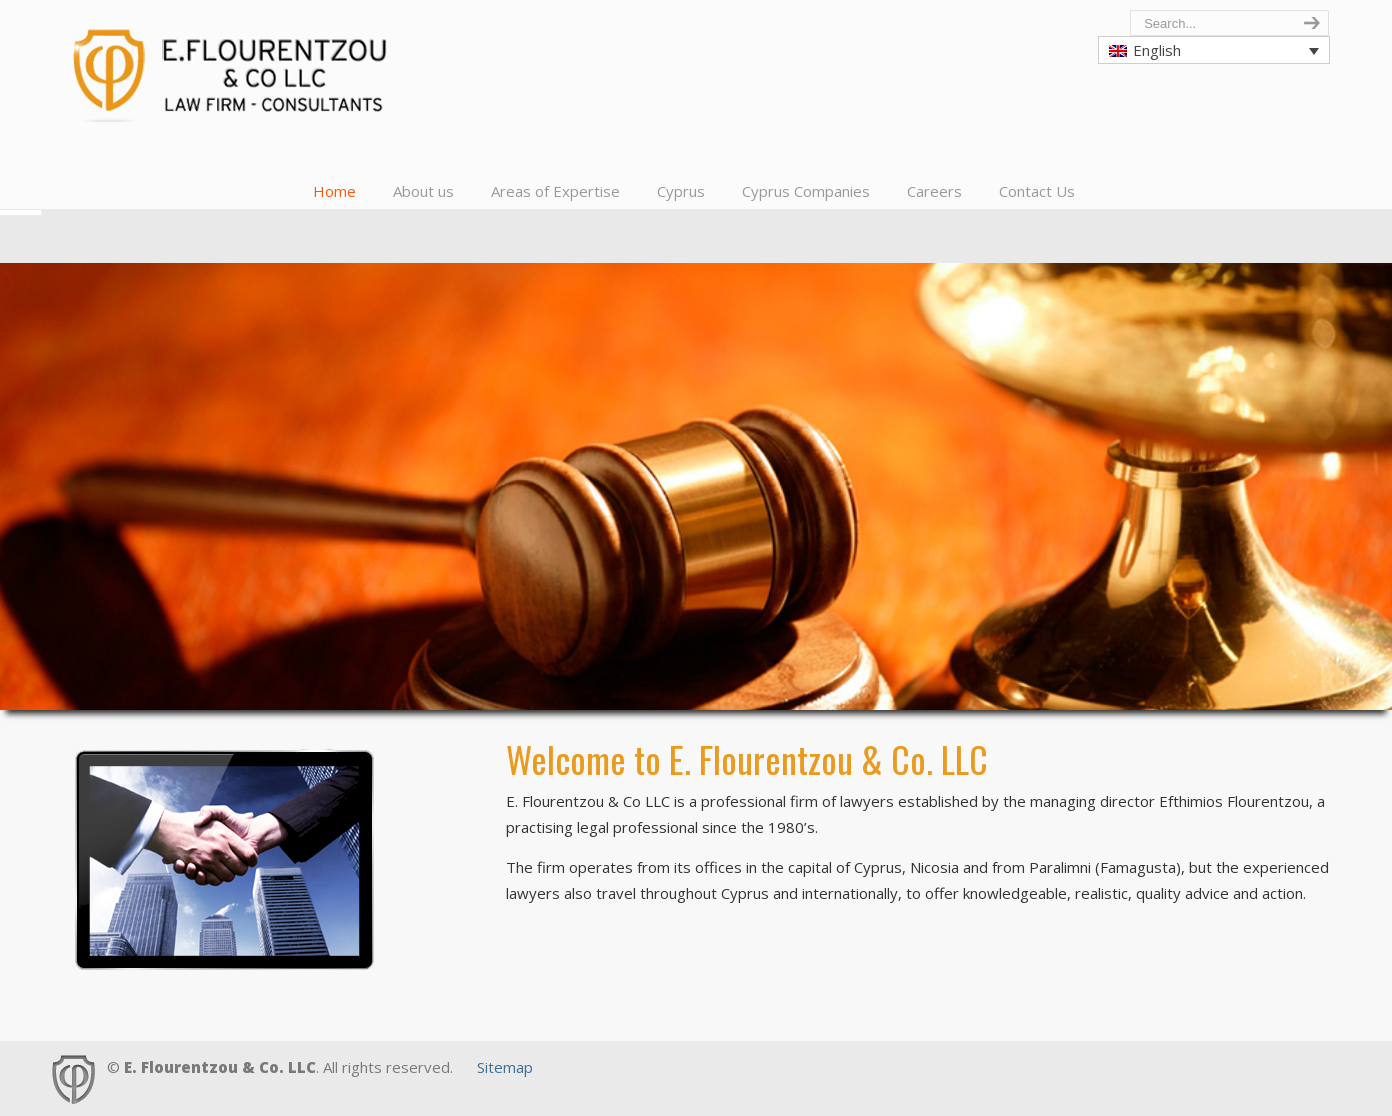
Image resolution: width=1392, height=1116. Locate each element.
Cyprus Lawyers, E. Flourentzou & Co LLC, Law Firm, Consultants (237, 66)
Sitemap (505, 1067)
